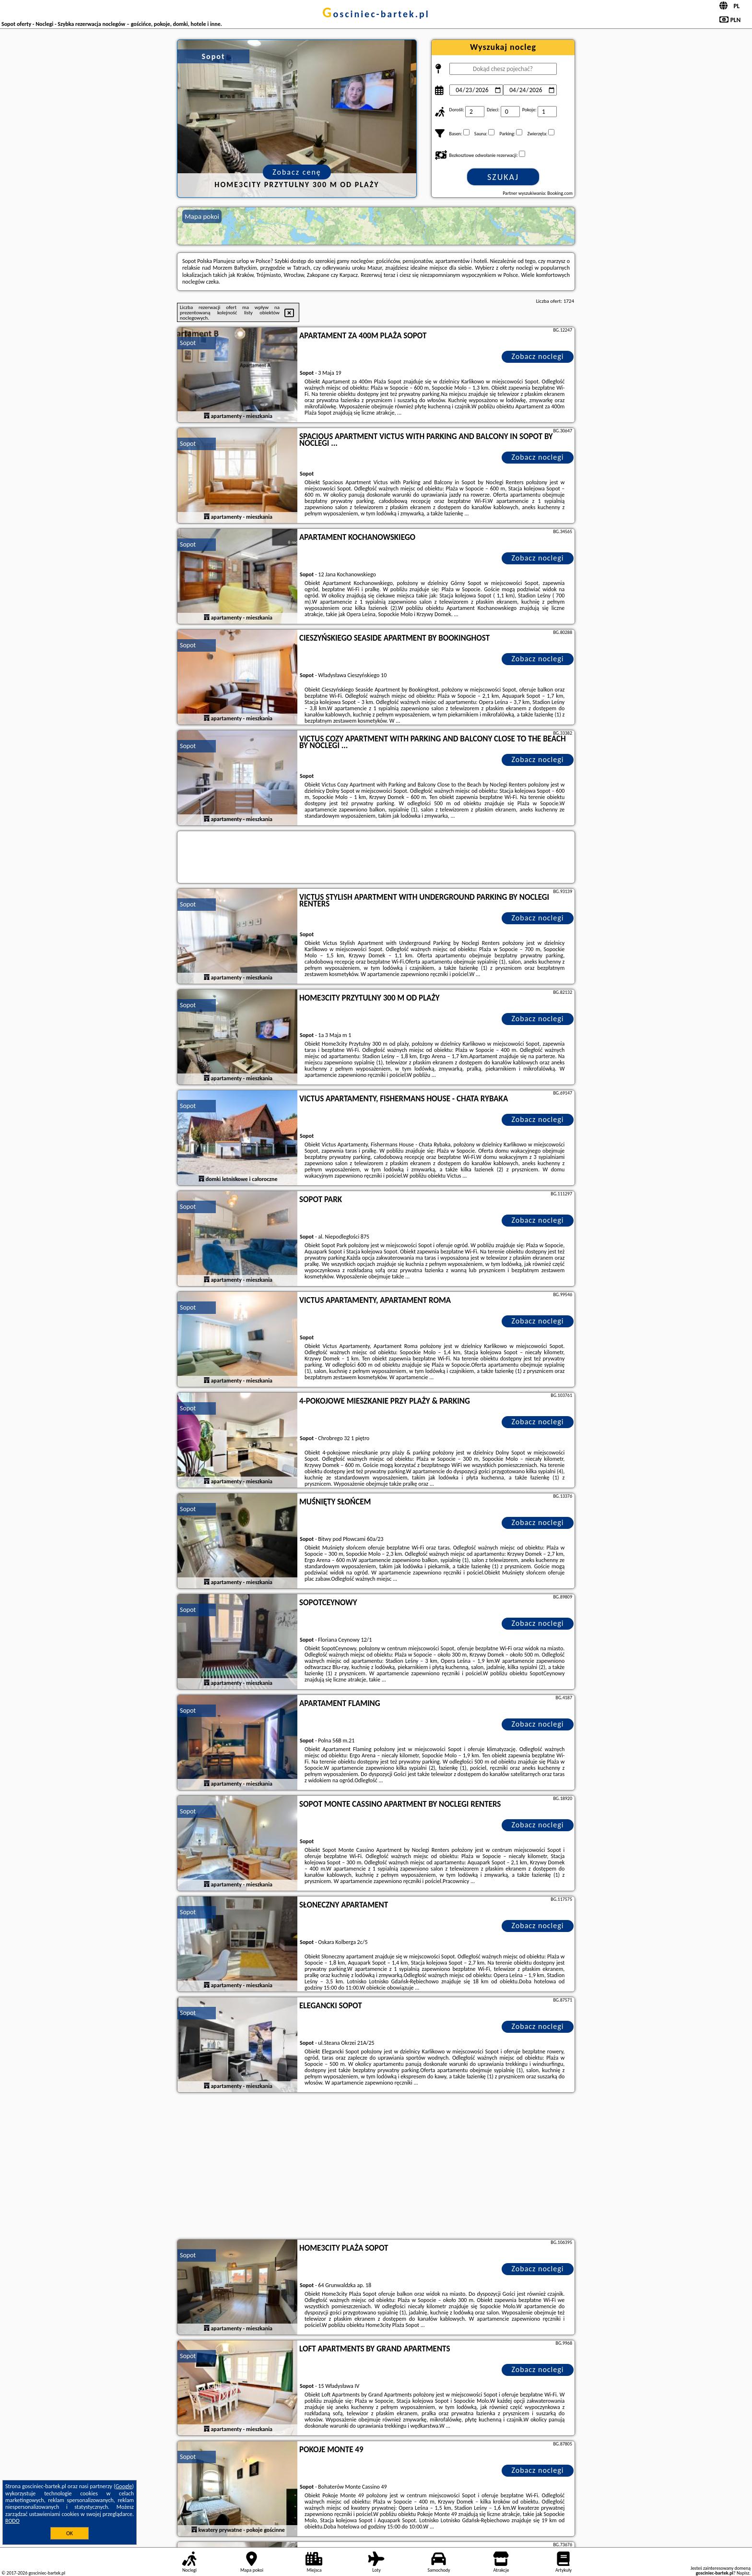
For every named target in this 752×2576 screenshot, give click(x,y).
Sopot (188, 343)
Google (124, 2486)
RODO (12, 2520)
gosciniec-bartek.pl (375, 14)
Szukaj (503, 177)
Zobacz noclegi (538, 356)
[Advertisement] (376, 2167)
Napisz (743, 2573)
